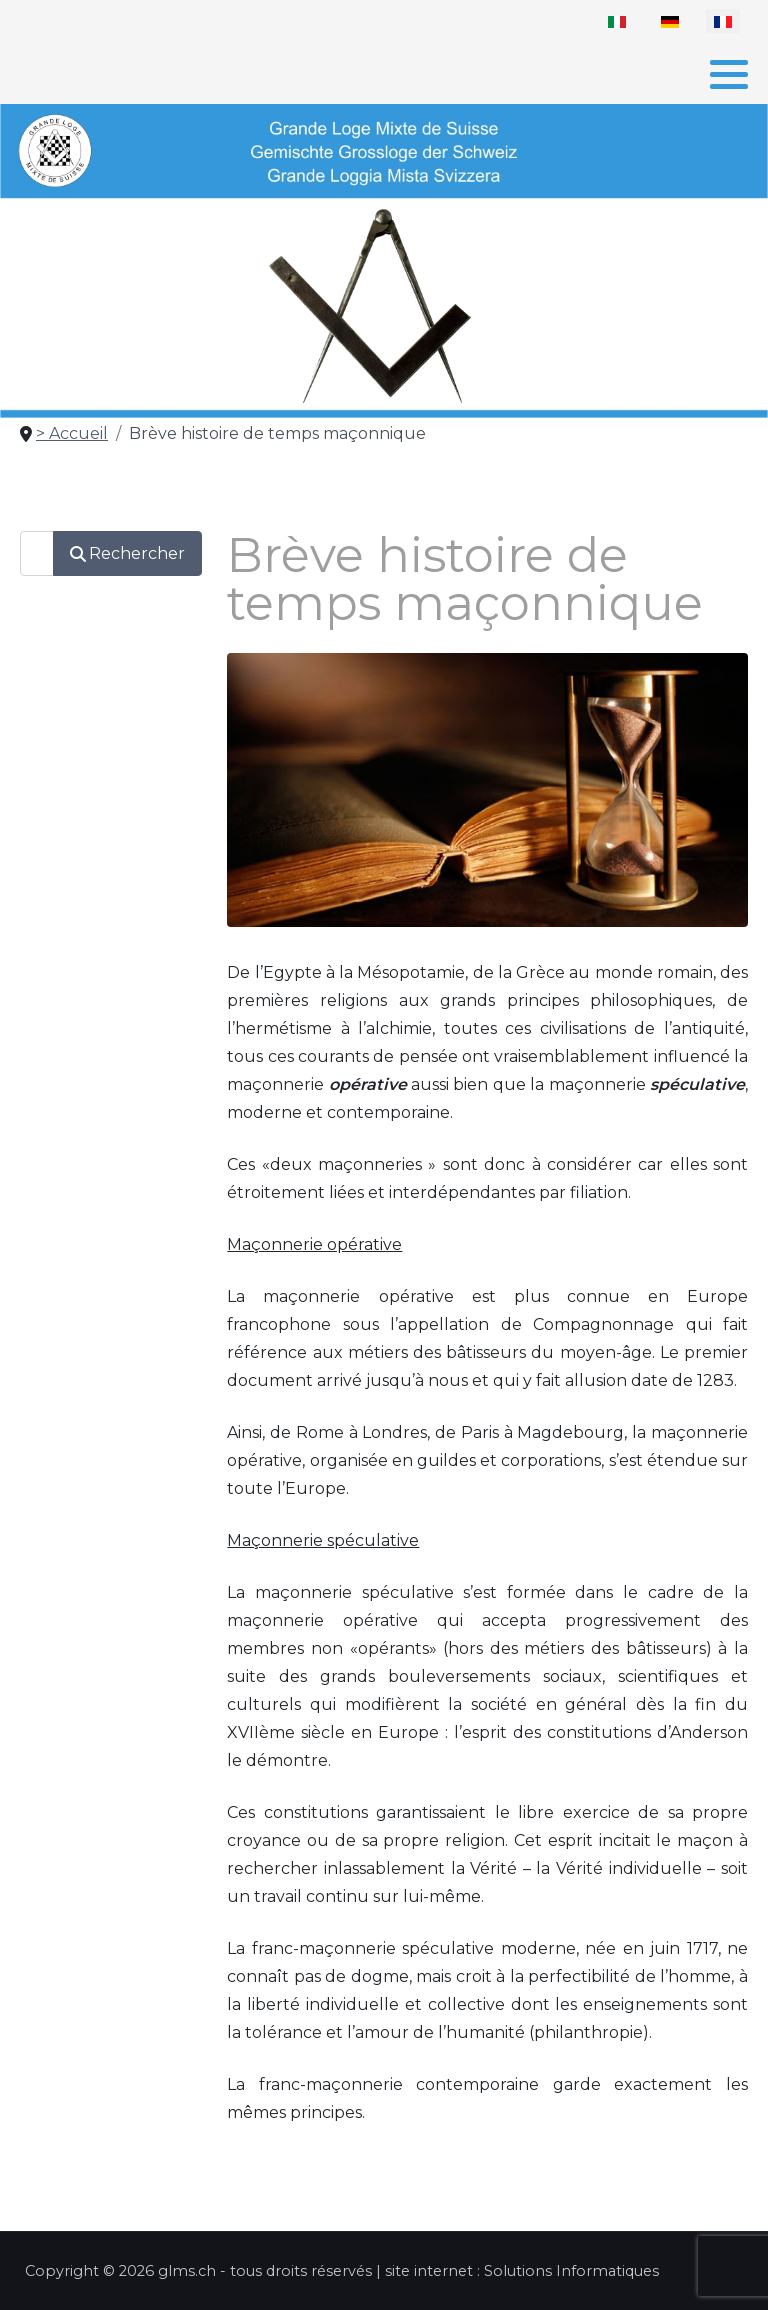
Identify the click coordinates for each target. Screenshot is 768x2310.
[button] (729, 74)
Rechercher (127, 553)
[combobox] (37, 553)
